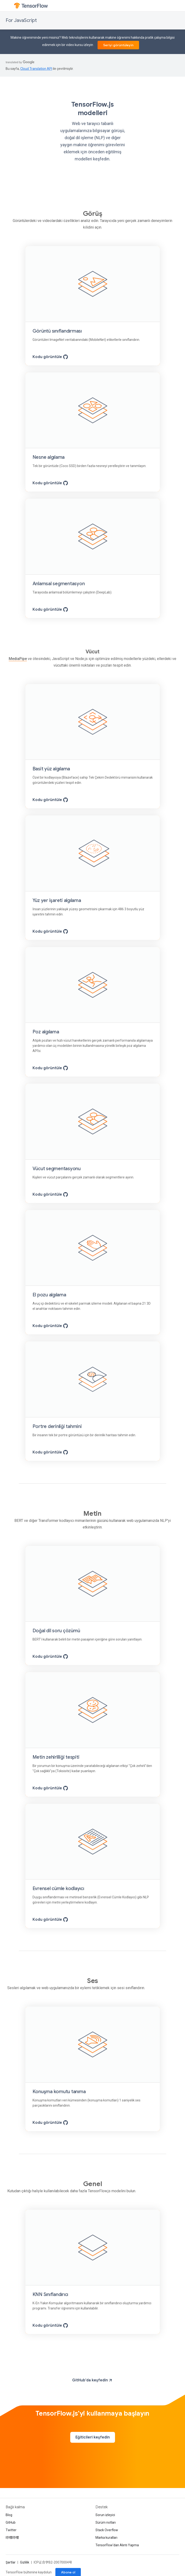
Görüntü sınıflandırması (57, 331)
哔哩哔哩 (12, 2537)
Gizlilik (24, 2562)
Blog (9, 2515)
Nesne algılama (49, 457)
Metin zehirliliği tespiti (56, 1757)
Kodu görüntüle (50, 357)
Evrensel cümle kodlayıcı (58, 1888)
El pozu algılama (49, 1295)
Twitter (11, 2530)
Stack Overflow (106, 2530)
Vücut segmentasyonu (57, 1169)
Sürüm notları (105, 2522)
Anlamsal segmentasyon (59, 584)
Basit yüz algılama (51, 769)
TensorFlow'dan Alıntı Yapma (117, 2545)
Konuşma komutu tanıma (59, 2092)
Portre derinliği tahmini (57, 1426)
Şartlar (11, 2562)
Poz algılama (46, 1032)
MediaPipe (18, 658)
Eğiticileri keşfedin (92, 2437)
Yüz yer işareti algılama (57, 900)
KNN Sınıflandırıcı (50, 2294)
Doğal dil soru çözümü (56, 1631)
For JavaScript (21, 20)
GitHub (11, 2522)
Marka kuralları (106, 2537)
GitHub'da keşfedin (92, 2380)
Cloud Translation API (36, 69)
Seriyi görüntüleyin (118, 45)
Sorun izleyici (105, 2515)
